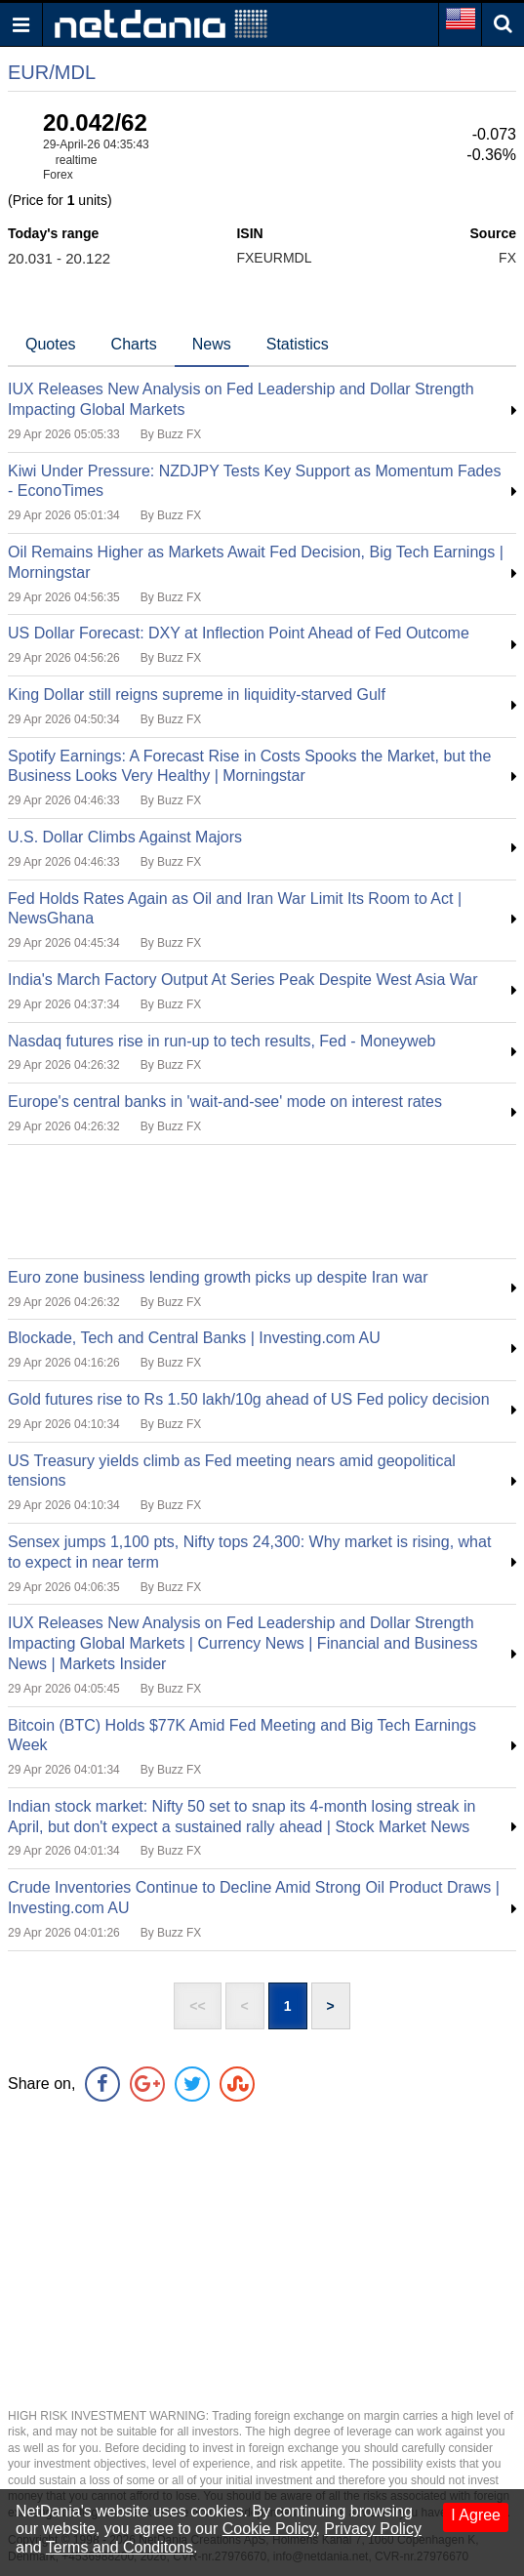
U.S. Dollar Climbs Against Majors (125, 837)
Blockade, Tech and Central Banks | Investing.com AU (194, 1337)
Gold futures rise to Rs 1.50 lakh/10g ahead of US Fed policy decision (249, 1399)
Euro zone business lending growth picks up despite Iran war (217, 1277)
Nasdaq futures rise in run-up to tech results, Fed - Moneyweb (221, 1041)
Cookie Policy (269, 2528)
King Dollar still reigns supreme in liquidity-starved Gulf (196, 694)
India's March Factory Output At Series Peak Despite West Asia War (242, 979)
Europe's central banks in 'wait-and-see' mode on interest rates (225, 1101)
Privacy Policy (373, 2528)
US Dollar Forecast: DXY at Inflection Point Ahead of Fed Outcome (238, 633)
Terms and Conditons (119, 2547)
